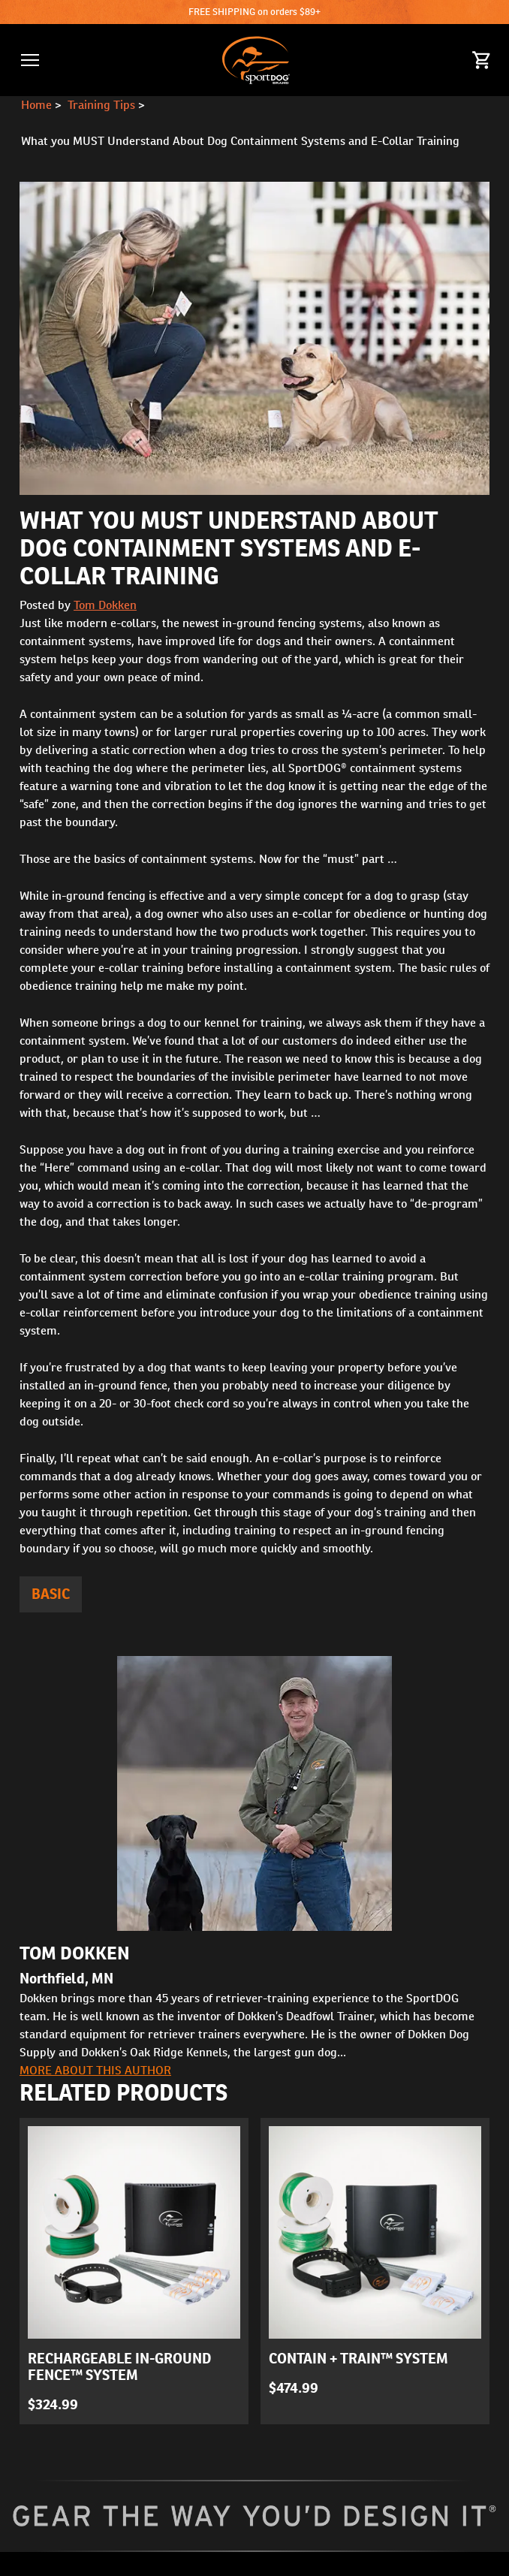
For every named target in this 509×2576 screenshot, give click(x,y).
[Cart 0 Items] (482, 60)
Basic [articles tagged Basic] (51, 1594)
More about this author (95, 2070)
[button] (30, 60)
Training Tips (101, 105)
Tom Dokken (105, 605)
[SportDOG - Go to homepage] (256, 60)
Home (36, 105)
